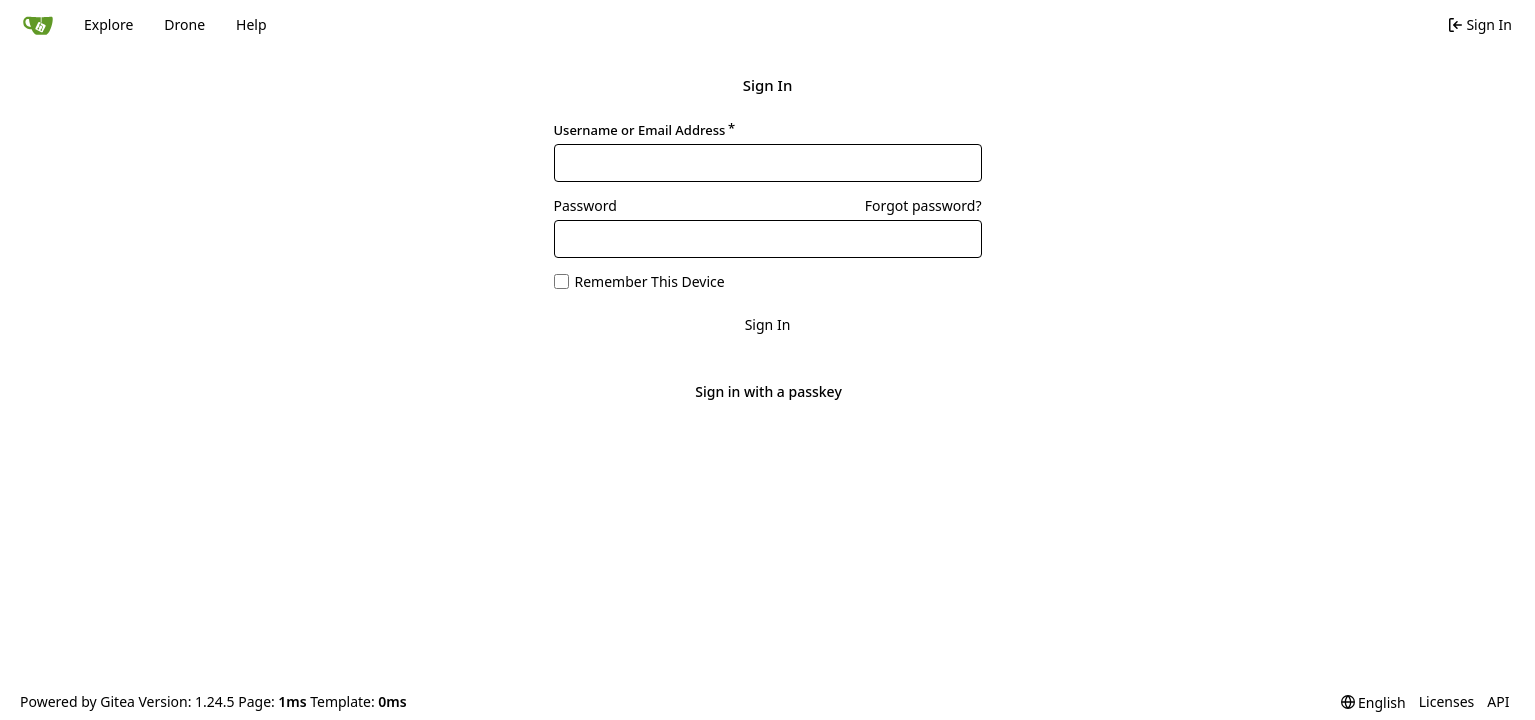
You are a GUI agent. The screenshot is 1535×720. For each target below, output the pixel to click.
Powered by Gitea (77, 701)
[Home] (38, 25)
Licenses (1447, 701)
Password (585, 205)
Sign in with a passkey (768, 392)
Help (251, 24)
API (1498, 701)
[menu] (1373, 702)
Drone (184, 24)
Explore (108, 24)
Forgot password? (923, 205)
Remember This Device (650, 281)
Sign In (768, 324)
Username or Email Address (640, 130)
